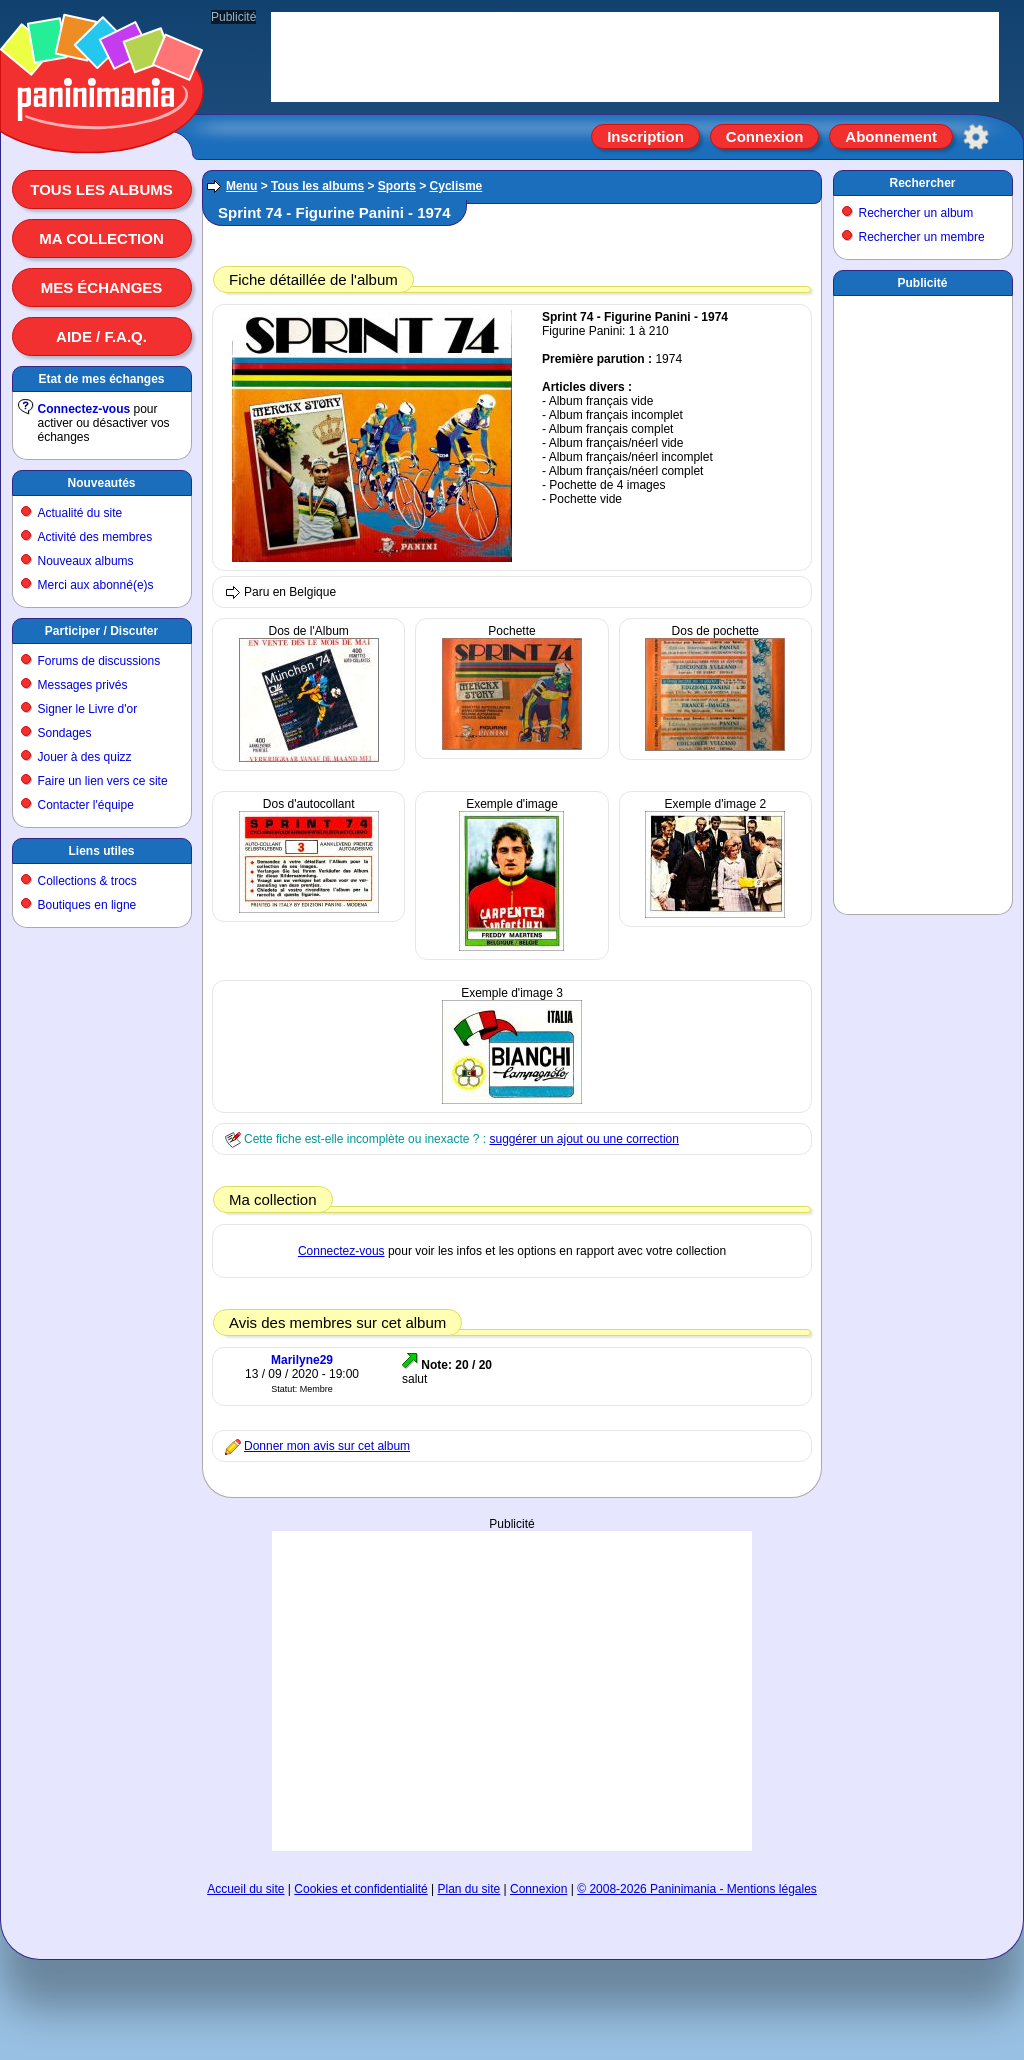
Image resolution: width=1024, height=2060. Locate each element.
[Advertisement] (923, 601)
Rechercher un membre (922, 237)
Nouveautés (101, 483)
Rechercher (922, 183)
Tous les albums (101, 189)
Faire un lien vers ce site (103, 781)
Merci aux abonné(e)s (96, 585)
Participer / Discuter (101, 631)
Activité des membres (95, 537)
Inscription (645, 136)
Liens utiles (101, 851)
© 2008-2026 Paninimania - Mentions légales (697, 1889)
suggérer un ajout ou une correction (583, 1139)
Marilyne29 (302, 1360)
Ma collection (101, 238)
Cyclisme (456, 186)
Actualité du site (80, 513)
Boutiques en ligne (87, 905)
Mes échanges (102, 287)
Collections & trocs (87, 881)
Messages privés (83, 685)
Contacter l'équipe (86, 805)
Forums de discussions (99, 661)
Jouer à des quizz (85, 757)
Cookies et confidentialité (360, 1889)
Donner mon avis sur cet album (327, 1446)
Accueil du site (245, 1889)
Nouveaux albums (86, 561)
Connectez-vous (84, 409)
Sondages (65, 733)
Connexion (765, 136)
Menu (241, 186)
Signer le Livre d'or (88, 709)
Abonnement (891, 136)
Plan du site (469, 1889)
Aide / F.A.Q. (101, 336)
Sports (397, 186)
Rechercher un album (916, 213)
